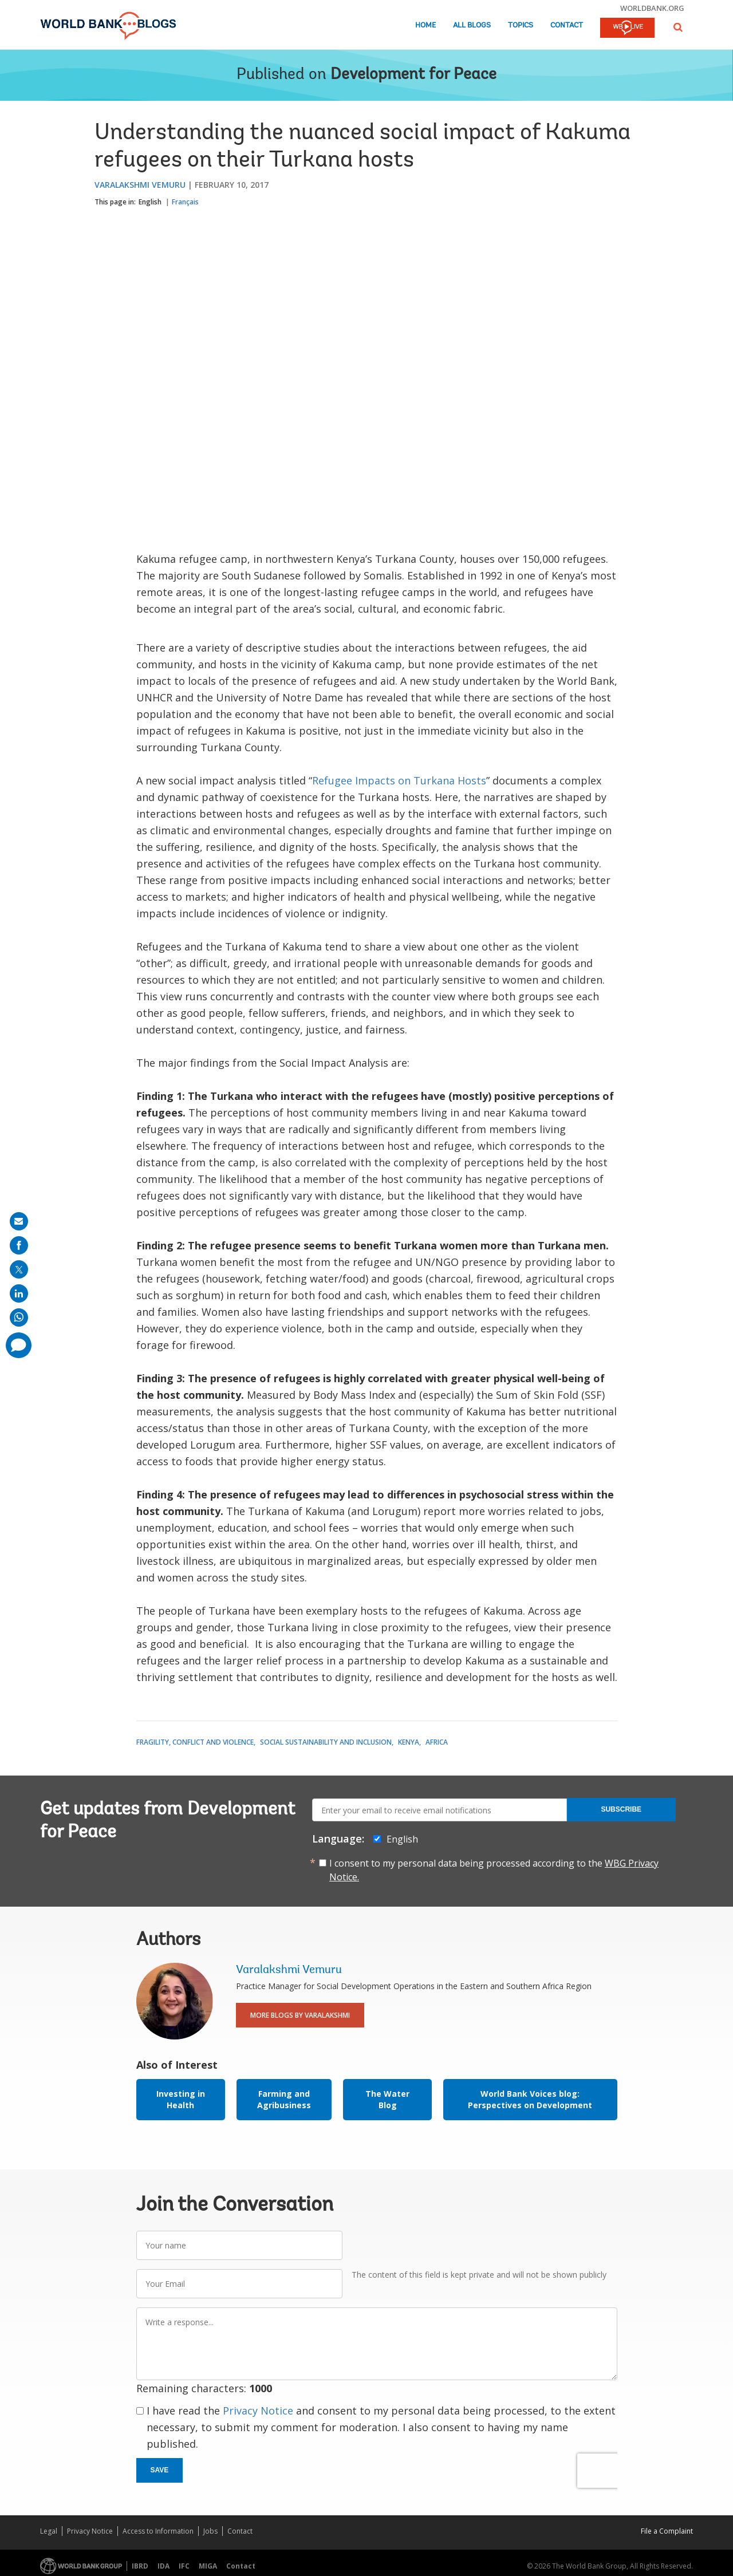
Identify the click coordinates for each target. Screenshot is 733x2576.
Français (185, 202)
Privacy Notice (258, 2410)
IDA (163, 2566)
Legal (48, 2531)
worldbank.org (652, 8)
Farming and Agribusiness (284, 2099)
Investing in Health (180, 2099)
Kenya (408, 1742)
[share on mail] (19, 1221)
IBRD (140, 2566)
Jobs (210, 2531)
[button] (678, 27)
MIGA (208, 2566)
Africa (436, 1742)
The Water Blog (387, 2099)
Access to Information (158, 2531)
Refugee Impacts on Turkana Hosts (399, 780)
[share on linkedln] (19, 1293)
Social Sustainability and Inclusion (326, 1742)
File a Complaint (667, 2531)
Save (160, 2470)
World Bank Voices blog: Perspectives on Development (530, 2099)
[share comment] (18, 1345)
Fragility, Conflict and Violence (195, 1742)
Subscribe (621, 1809)
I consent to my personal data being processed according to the (494, 1870)
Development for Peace (413, 75)
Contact (566, 25)
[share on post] (19, 1269)
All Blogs (472, 25)
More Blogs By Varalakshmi (300, 2015)
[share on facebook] (19, 1245)
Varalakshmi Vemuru (140, 184)
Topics (520, 25)
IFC (184, 2566)
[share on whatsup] (19, 1317)
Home (425, 25)
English (150, 202)
